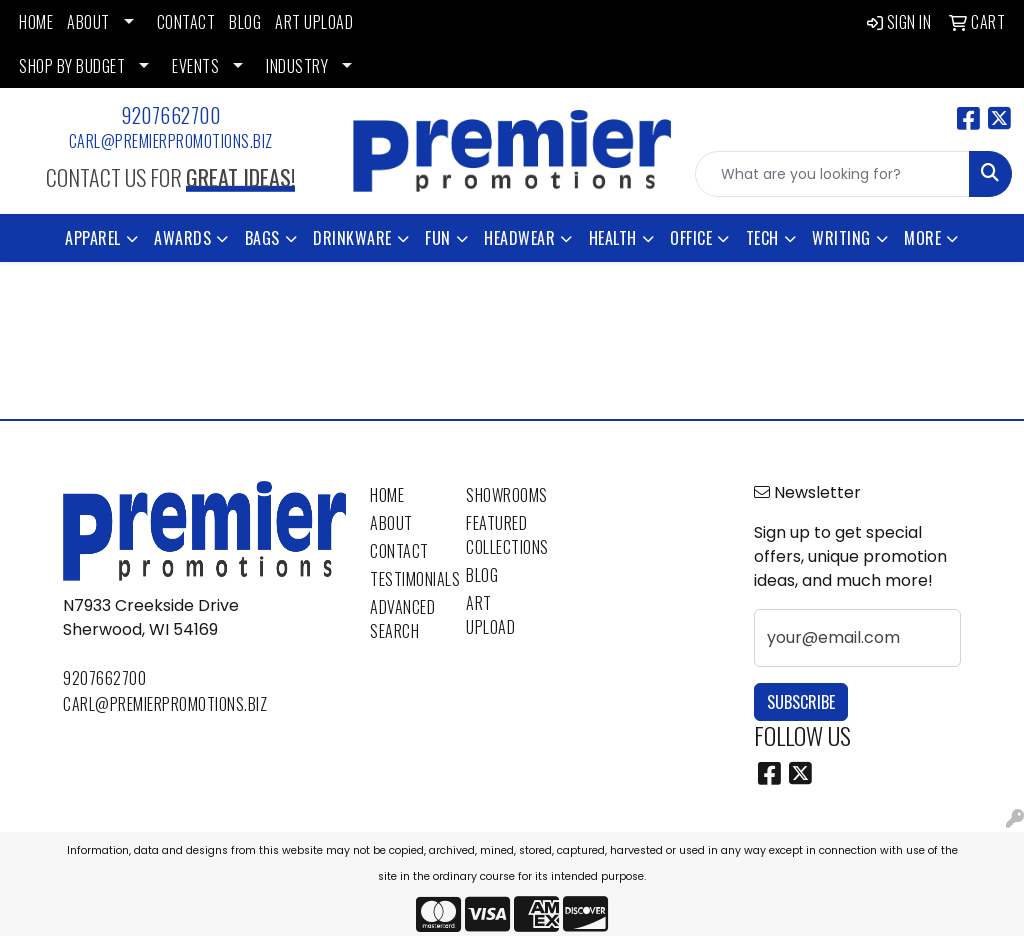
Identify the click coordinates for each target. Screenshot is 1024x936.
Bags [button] (262, 238)
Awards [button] (182, 238)
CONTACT (186, 22)
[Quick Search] (832, 174)
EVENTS (195, 66)
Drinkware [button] (352, 238)
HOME (36, 22)
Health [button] (613, 238)
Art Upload (490, 615)
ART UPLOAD (314, 22)
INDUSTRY (297, 66)
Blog (482, 575)
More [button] (922, 238)
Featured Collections (502, 535)
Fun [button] (438, 238)
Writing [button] (841, 238)
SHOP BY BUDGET (72, 66)
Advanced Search (402, 619)
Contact (399, 551)
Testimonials (406, 579)
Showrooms (502, 495)
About (391, 523)
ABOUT (88, 22)
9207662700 (170, 115)
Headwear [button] (519, 238)
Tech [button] (762, 238)
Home (387, 495)
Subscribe (801, 702)
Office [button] (691, 238)
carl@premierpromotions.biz (171, 141)
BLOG (245, 22)
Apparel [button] (93, 238)
